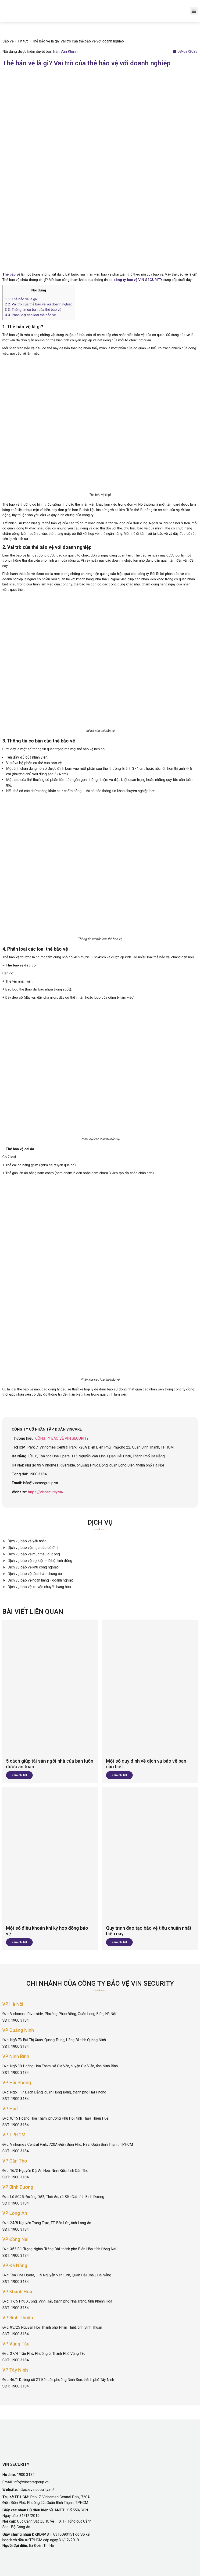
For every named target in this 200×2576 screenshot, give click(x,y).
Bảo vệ (8, 41)
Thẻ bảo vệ (11, 274)
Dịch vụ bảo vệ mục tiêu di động (31, 1554)
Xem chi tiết (19, 1775)
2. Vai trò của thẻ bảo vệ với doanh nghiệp (38, 304)
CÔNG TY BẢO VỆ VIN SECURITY (62, 1438)
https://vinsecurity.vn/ (46, 1492)
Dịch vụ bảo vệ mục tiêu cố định (30, 1547)
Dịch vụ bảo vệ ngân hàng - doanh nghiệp (38, 1580)
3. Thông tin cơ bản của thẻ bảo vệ (33, 310)
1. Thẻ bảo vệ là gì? (21, 299)
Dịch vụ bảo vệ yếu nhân (24, 1541)
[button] (194, 11)
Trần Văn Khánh (65, 51)
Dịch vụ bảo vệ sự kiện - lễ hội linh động (37, 1560)
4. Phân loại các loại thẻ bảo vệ (30, 315)
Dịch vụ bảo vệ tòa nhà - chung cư (32, 1574)
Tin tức (23, 41)
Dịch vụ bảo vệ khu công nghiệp (30, 1567)
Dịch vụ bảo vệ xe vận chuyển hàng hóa (36, 1587)
